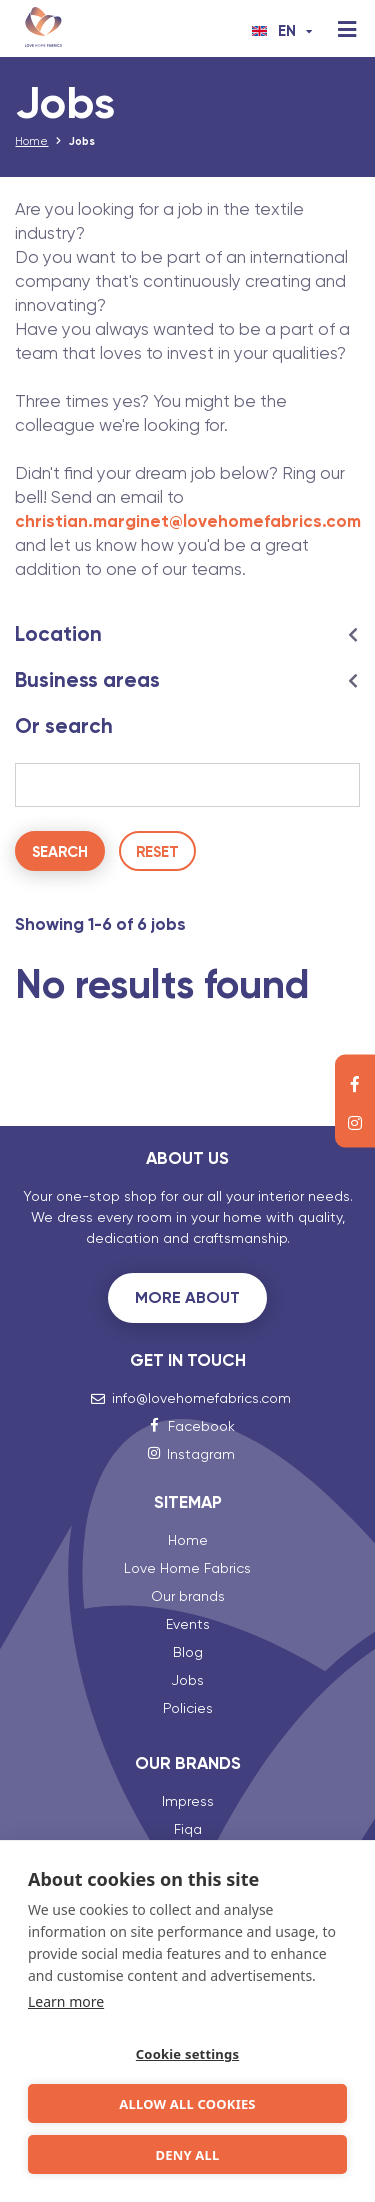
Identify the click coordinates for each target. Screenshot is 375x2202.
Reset (157, 852)
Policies (188, 1708)
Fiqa (188, 1829)
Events (188, 1624)
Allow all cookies (187, 2104)
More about (187, 1297)
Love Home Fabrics (187, 1568)
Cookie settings (187, 2054)
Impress (188, 1801)
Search (60, 852)
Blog (188, 1652)
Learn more (66, 2001)
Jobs (187, 1680)
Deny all (187, 2155)
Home (31, 141)
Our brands (188, 1596)
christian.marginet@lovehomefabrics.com (188, 521)
